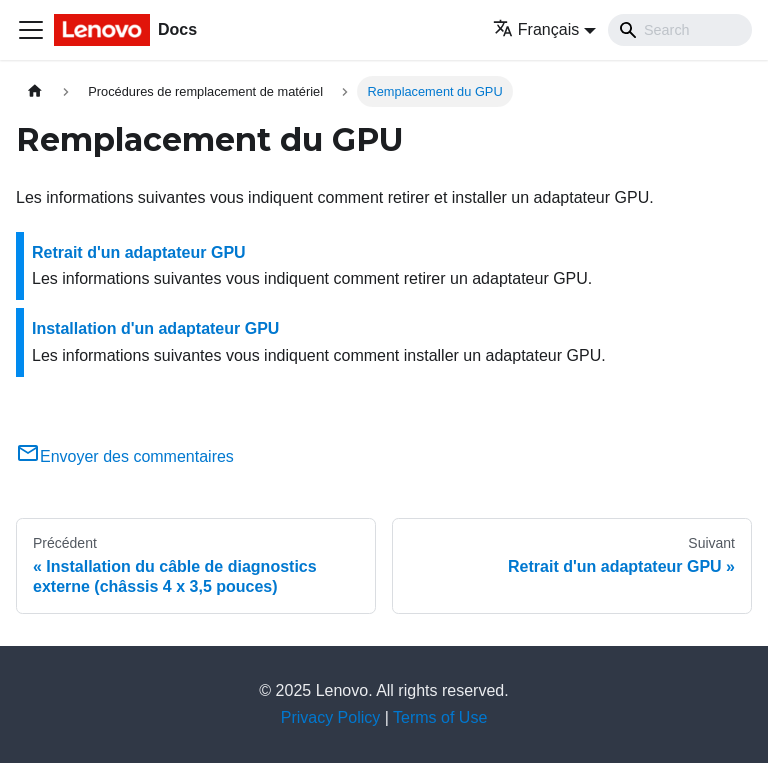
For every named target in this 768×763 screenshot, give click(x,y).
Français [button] (536, 29)
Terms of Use (440, 717)
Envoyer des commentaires (125, 456)
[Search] (680, 30)
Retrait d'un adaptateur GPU (139, 252)
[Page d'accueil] (35, 91)
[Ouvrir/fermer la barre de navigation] (31, 30)
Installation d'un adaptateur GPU (155, 328)
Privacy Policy (331, 717)
